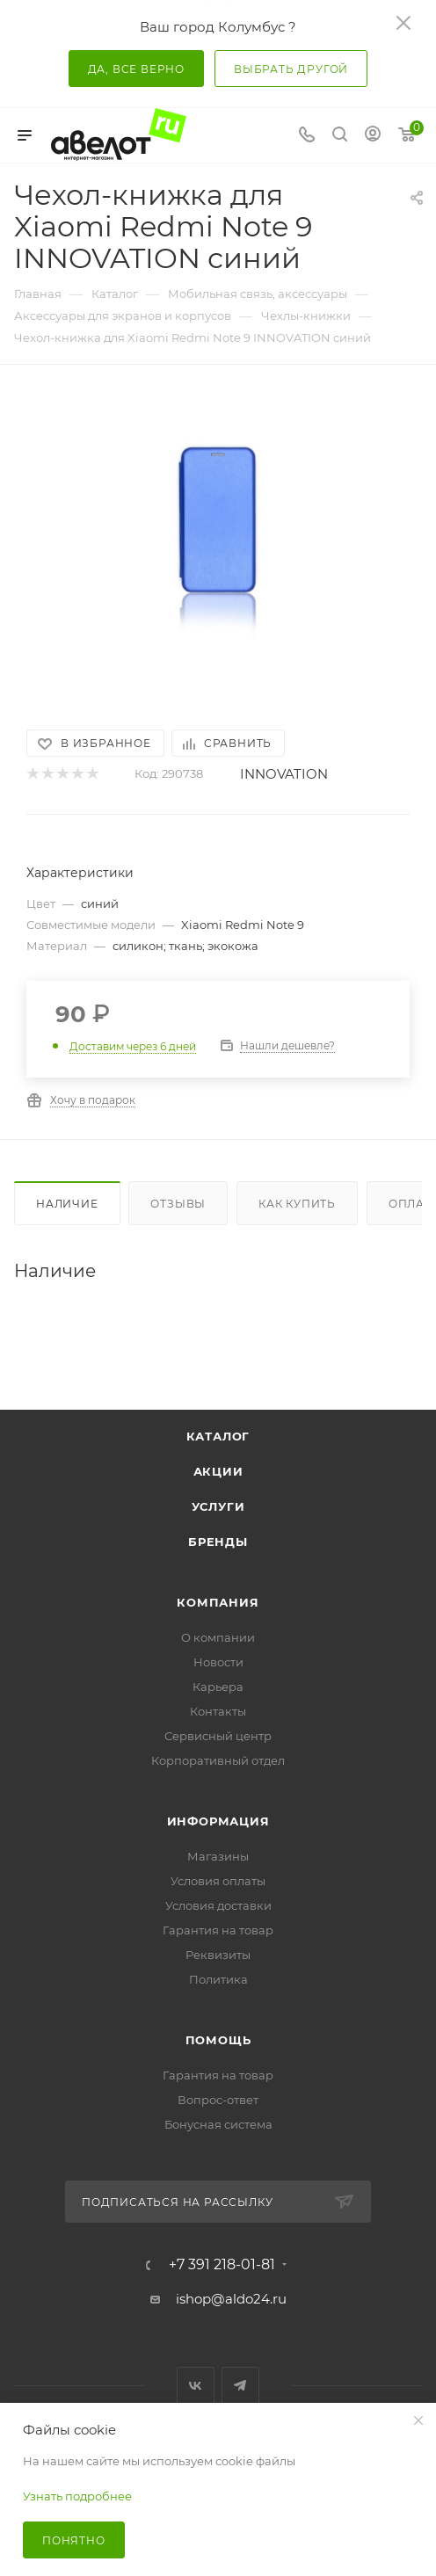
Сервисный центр (218, 1736)
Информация (218, 1821)
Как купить (297, 1203)
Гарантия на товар (218, 1930)
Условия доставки (218, 1905)
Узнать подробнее (77, 2496)
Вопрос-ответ (218, 2100)
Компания (217, 1602)
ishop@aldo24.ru (231, 2298)
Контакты (218, 1711)
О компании (218, 1637)
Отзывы (178, 1203)
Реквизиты (218, 1955)
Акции (218, 1471)
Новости (218, 1662)
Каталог (218, 1436)
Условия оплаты (218, 1881)
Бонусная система (218, 2124)
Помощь (218, 2040)
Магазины (218, 1856)
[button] (91, 671)
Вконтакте (195, 2386)
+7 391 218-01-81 (222, 2265)
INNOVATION (284, 774)
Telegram (240, 2386)
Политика (218, 1979)
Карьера (218, 1687)
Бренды (218, 1542)
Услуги (218, 1506)
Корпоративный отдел (218, 1760)
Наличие (67, 1203)
